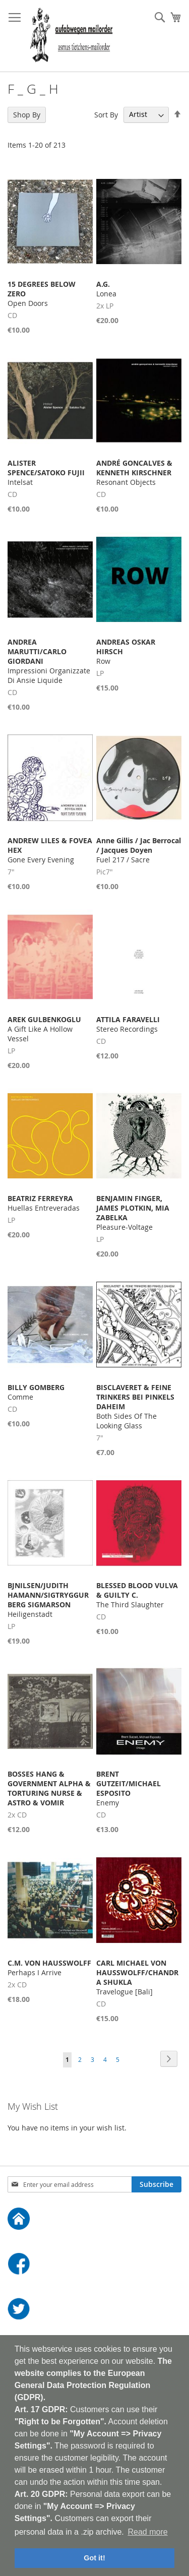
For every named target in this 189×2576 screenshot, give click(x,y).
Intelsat (46, 472)
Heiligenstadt (48, 1600)
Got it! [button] (94, 2558)
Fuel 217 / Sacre (138, 850)
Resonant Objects (134, 472)
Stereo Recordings (128, 1024)
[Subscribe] (156, 2184)
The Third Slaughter (137, 1595)
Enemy (128, 1788)
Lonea (106, 288)
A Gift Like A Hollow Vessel (44, 1029)
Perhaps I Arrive (49, 1967)
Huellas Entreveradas (44, 1203)
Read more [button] (147, 2532)
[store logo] (71, 36)
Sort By (106, 114)
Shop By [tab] (26, 114)
